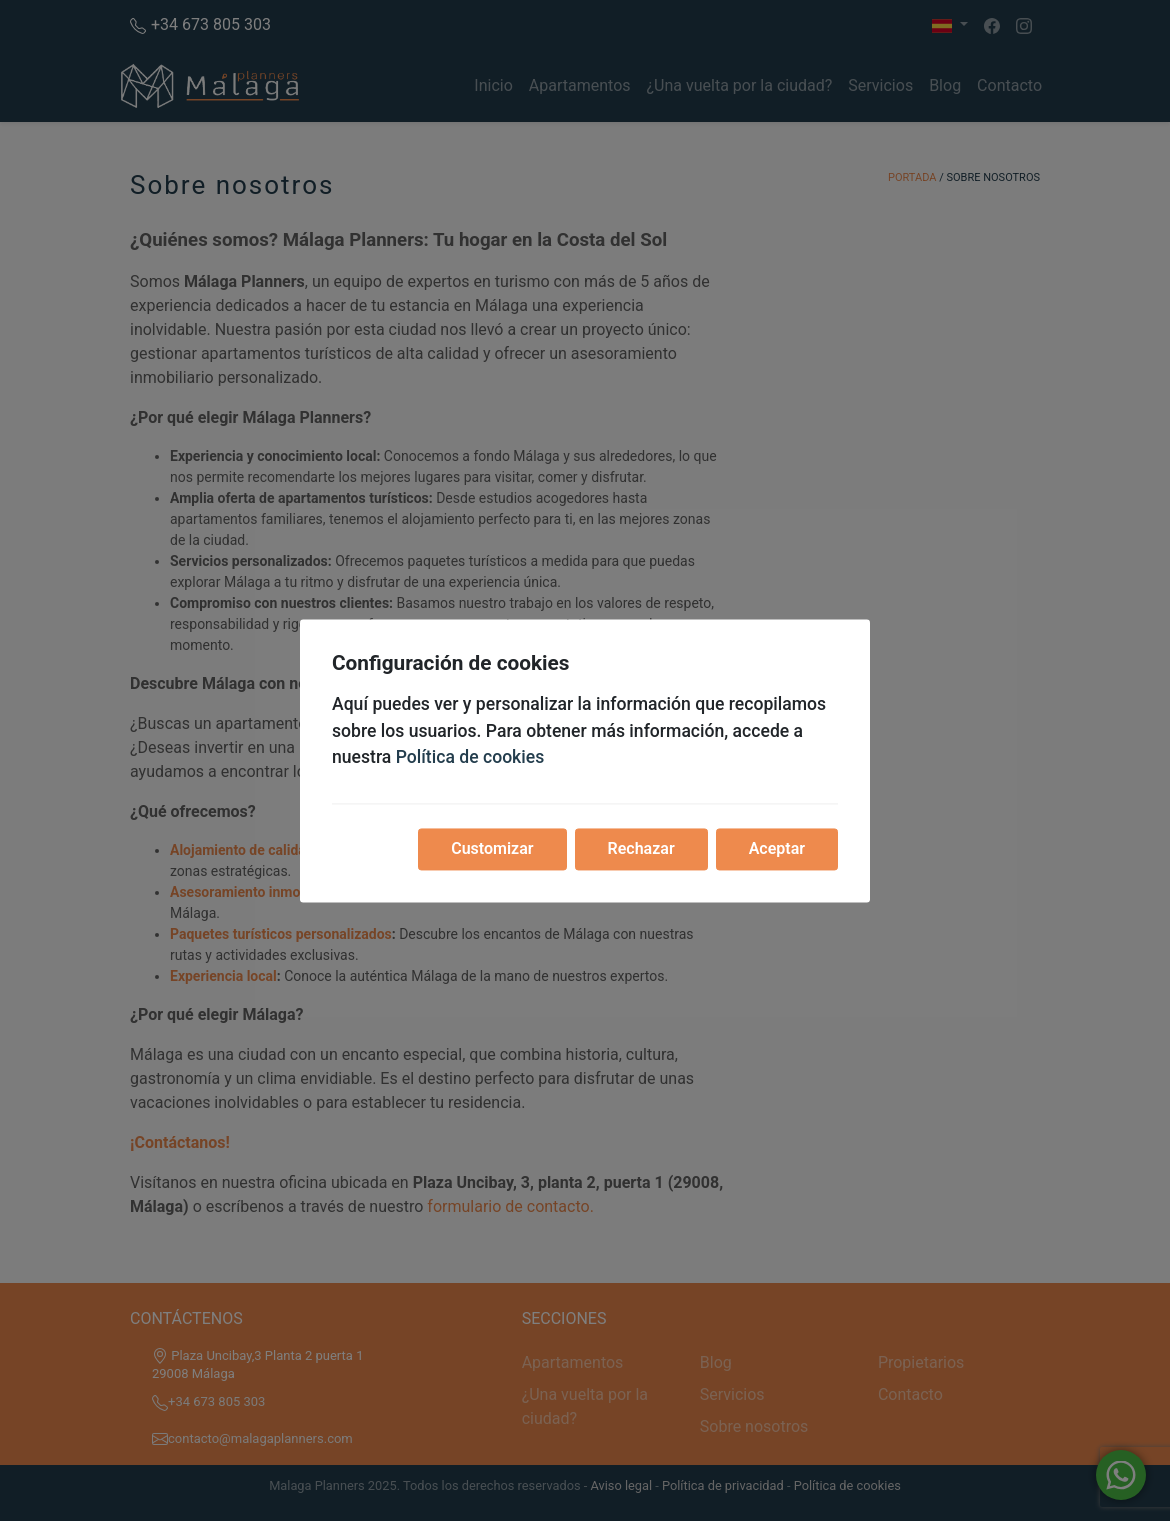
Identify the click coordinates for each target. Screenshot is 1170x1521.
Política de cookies (470, 758)
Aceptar (777, 848)
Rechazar (641, 848)
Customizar (492, 848)
